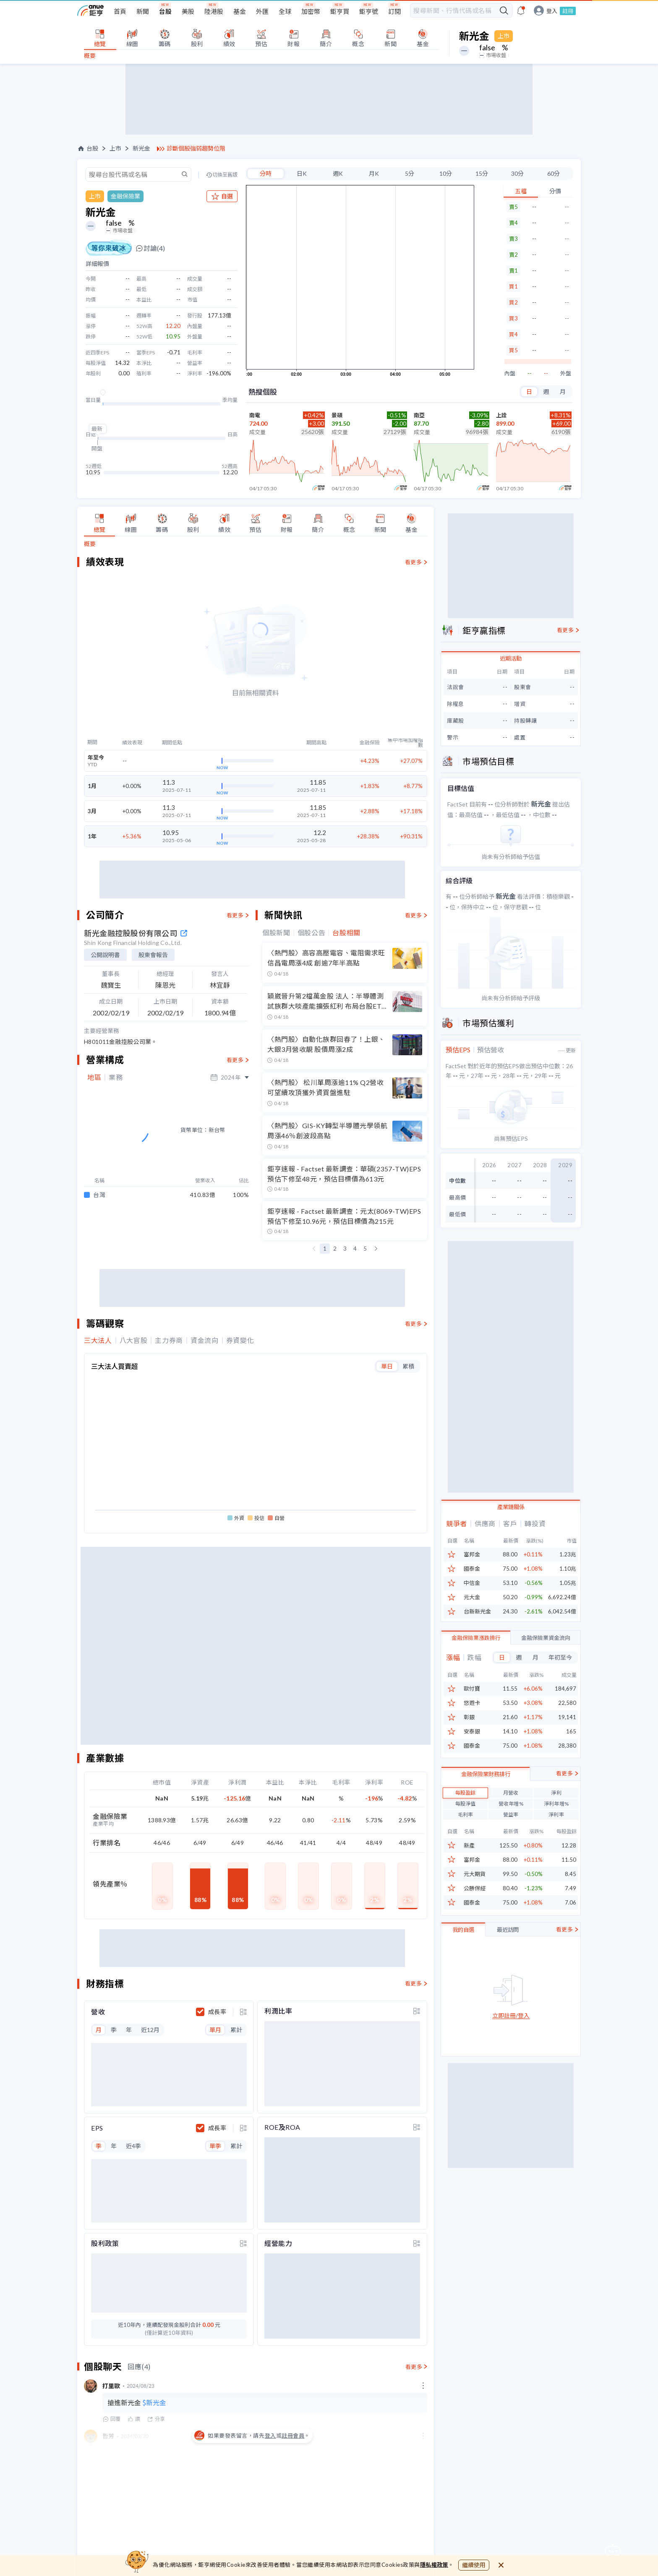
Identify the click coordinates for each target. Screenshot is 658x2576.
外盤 (565, 373)
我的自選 (463, 1929)
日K (302, 173)
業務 (116, 1077)
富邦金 (472, 1554)
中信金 (472, 1583)
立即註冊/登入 (511, 2016)
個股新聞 (276, 932)
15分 (481, 173)
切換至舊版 (225, 174)
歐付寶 (472, 1688)
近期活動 (511, 658)
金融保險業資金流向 (545, 1637)
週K (338, 173)
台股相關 (346, 932)
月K (374, 173)
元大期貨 (475, 1874)
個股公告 (312, 932)
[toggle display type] (243, 2006)
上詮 (501, 415)
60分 (553, 173)
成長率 (217, 2006)
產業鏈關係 (511, 1507)
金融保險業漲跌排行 (476, 1637)
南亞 (419, 415)
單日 (387, 1360)
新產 (469, 1845)
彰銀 (469, 1717)
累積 (408, 1360)
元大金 (472, 1597)
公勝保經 (475, 1888)
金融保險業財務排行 (485, 1774)
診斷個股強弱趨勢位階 (196, 148)
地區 (94, 1077)
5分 (409, 173)
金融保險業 (125, 196)
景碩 (337, 415)
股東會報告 (153, 954)
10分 (445, 173)
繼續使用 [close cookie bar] (474, 2564)
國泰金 (472, 1569)
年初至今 (560, 1657)
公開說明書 (105, 954)
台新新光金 (477, 1611)
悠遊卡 (472, 1703)
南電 (254, 415)
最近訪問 (508, 1929)
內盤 (509, 373)
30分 (517, 173)
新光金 (141, 148)
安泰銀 (472, 1731)
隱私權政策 (434, 2564)
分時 (266, 173)
